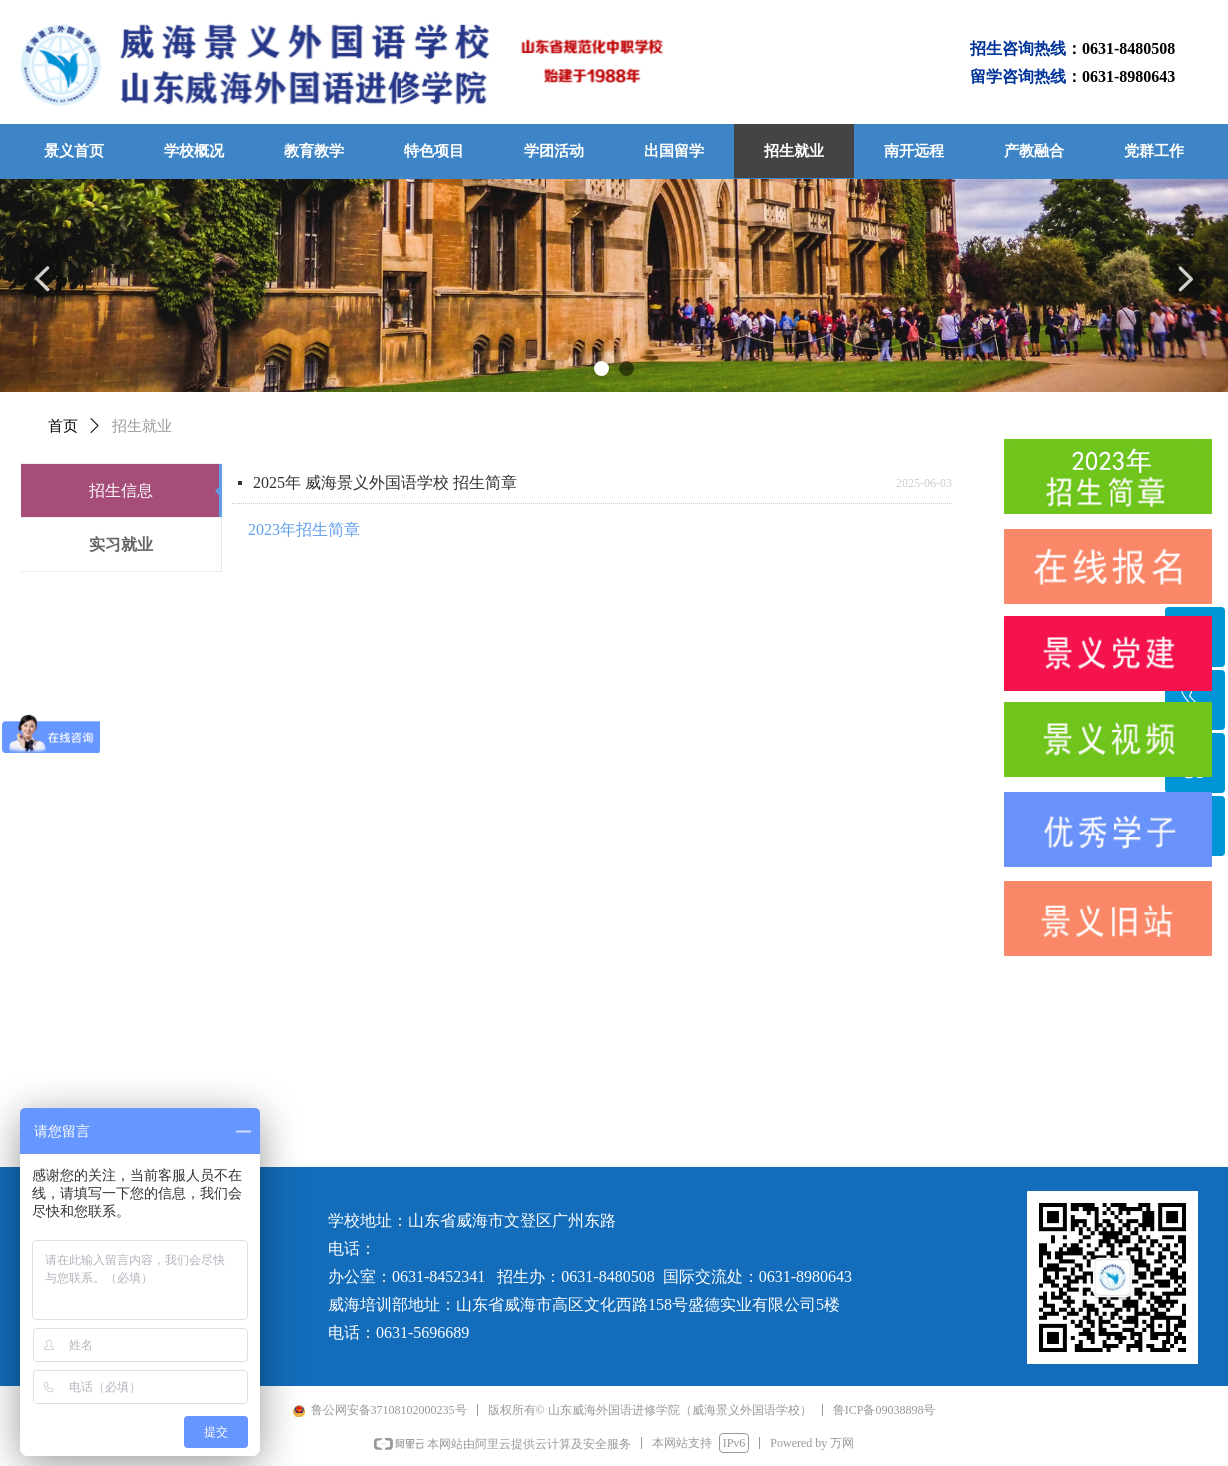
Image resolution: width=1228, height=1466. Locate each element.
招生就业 (142, 426)
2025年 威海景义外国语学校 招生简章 (385, 482)
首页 (63, 426)
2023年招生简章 (304, 529)
